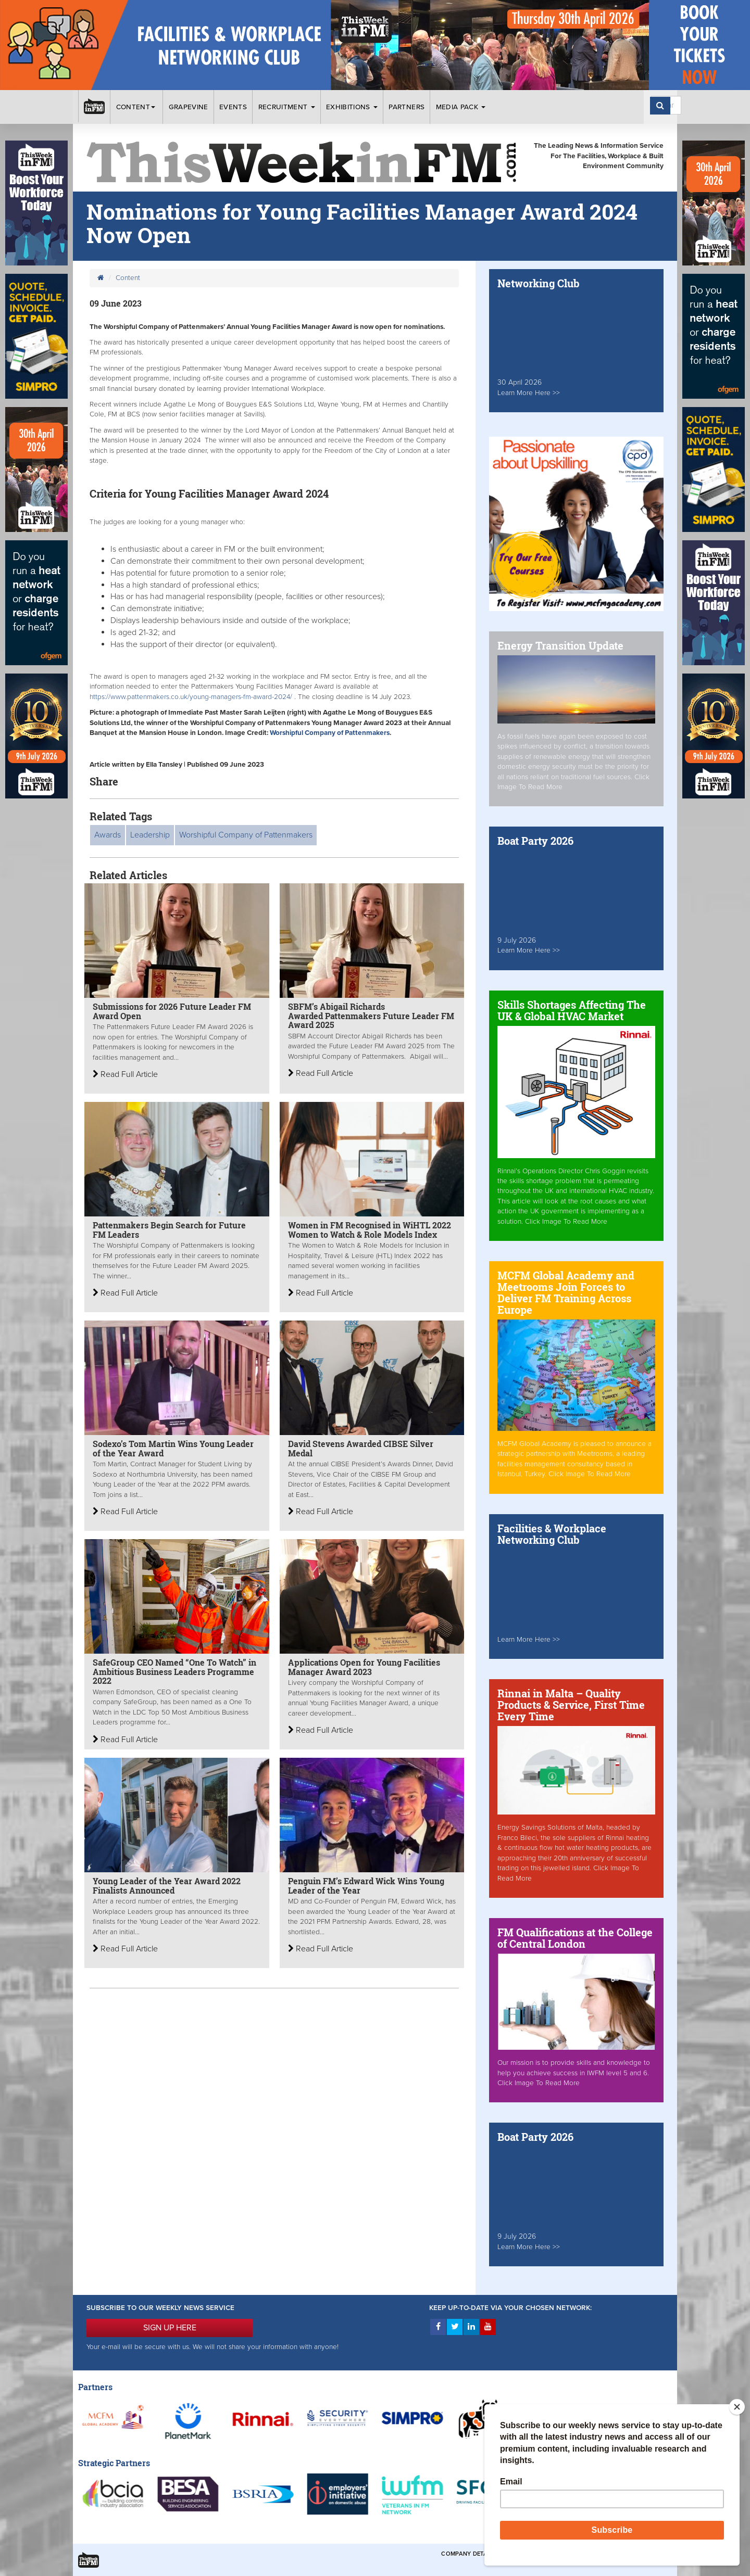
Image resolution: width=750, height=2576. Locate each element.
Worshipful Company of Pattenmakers (330, 733)
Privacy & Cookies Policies (620, 2553)
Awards (107, 835)
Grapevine (188, 107)
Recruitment (286, 107)
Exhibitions (352, 107)
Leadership (150, 835)
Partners (406, 107)
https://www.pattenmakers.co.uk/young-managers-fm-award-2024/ (191, 697)
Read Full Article (125, 1074)
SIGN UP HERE (169, 2328)
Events (233, 107)
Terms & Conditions (536, 2553)
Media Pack (461, 107)
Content (137, 107)
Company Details (468, 2553)
